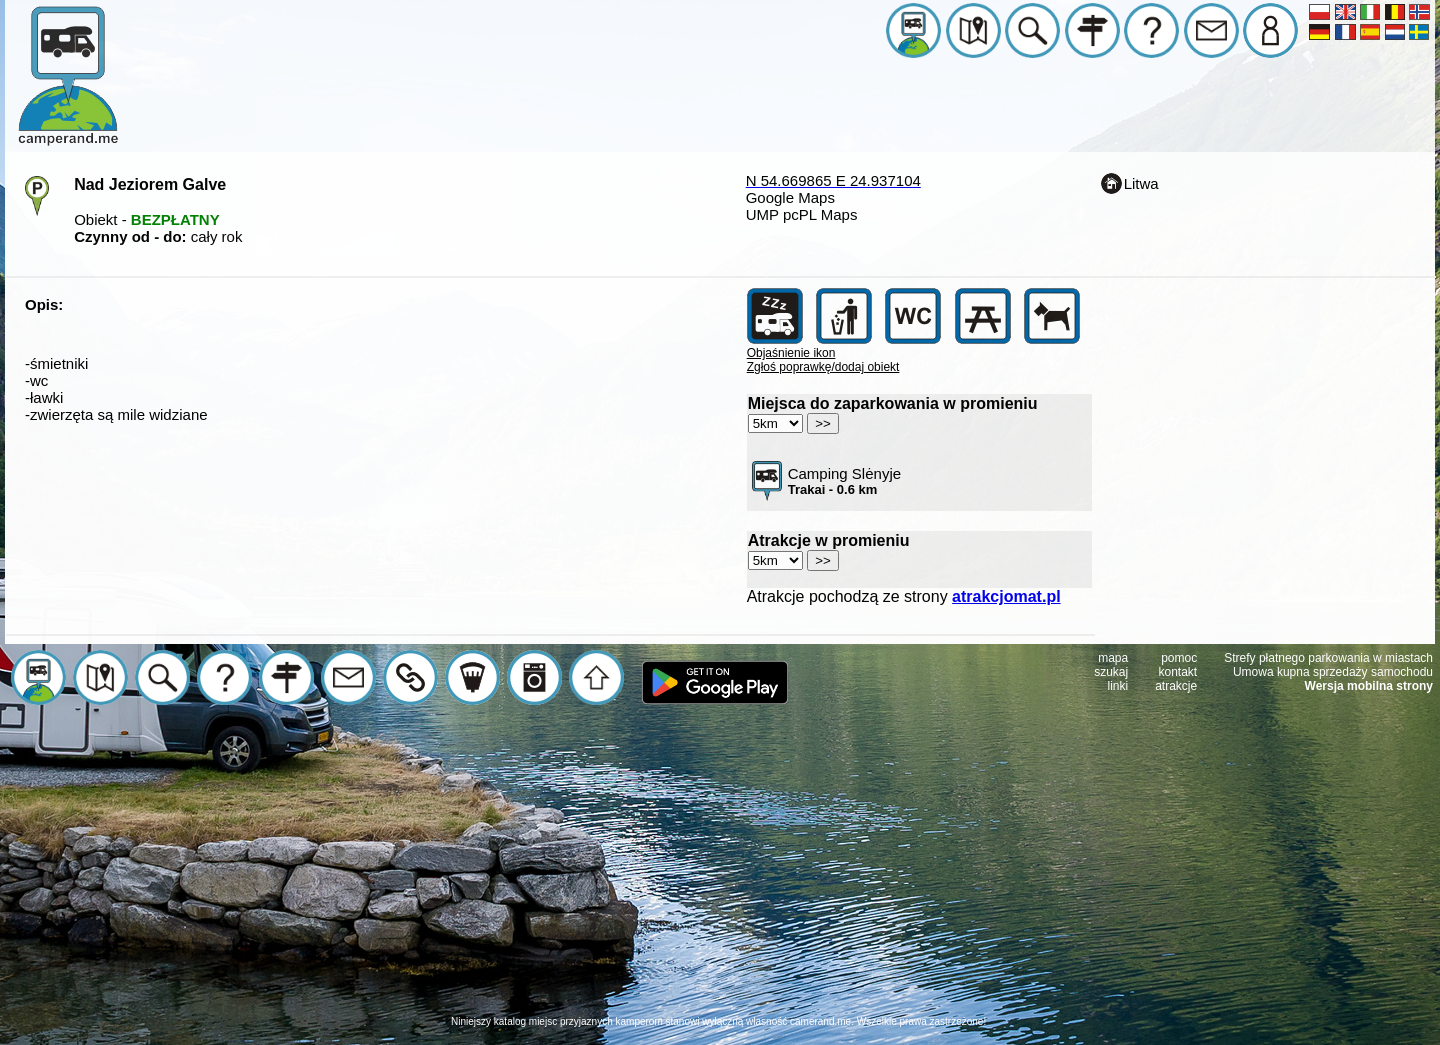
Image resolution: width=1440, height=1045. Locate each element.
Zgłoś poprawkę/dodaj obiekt (823, 367)
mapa (1113, 658)
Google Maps (790, 197)
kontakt (1178, 672)
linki (1118, 686)
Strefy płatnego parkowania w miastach (1328, 658)
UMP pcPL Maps (802, 214)
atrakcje (1176, 686)
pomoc (1179, 658)
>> (823, 423)
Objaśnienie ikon (791, 353)
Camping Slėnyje (844, 481)
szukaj (1111, 672)
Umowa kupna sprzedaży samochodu (1333, 672)
